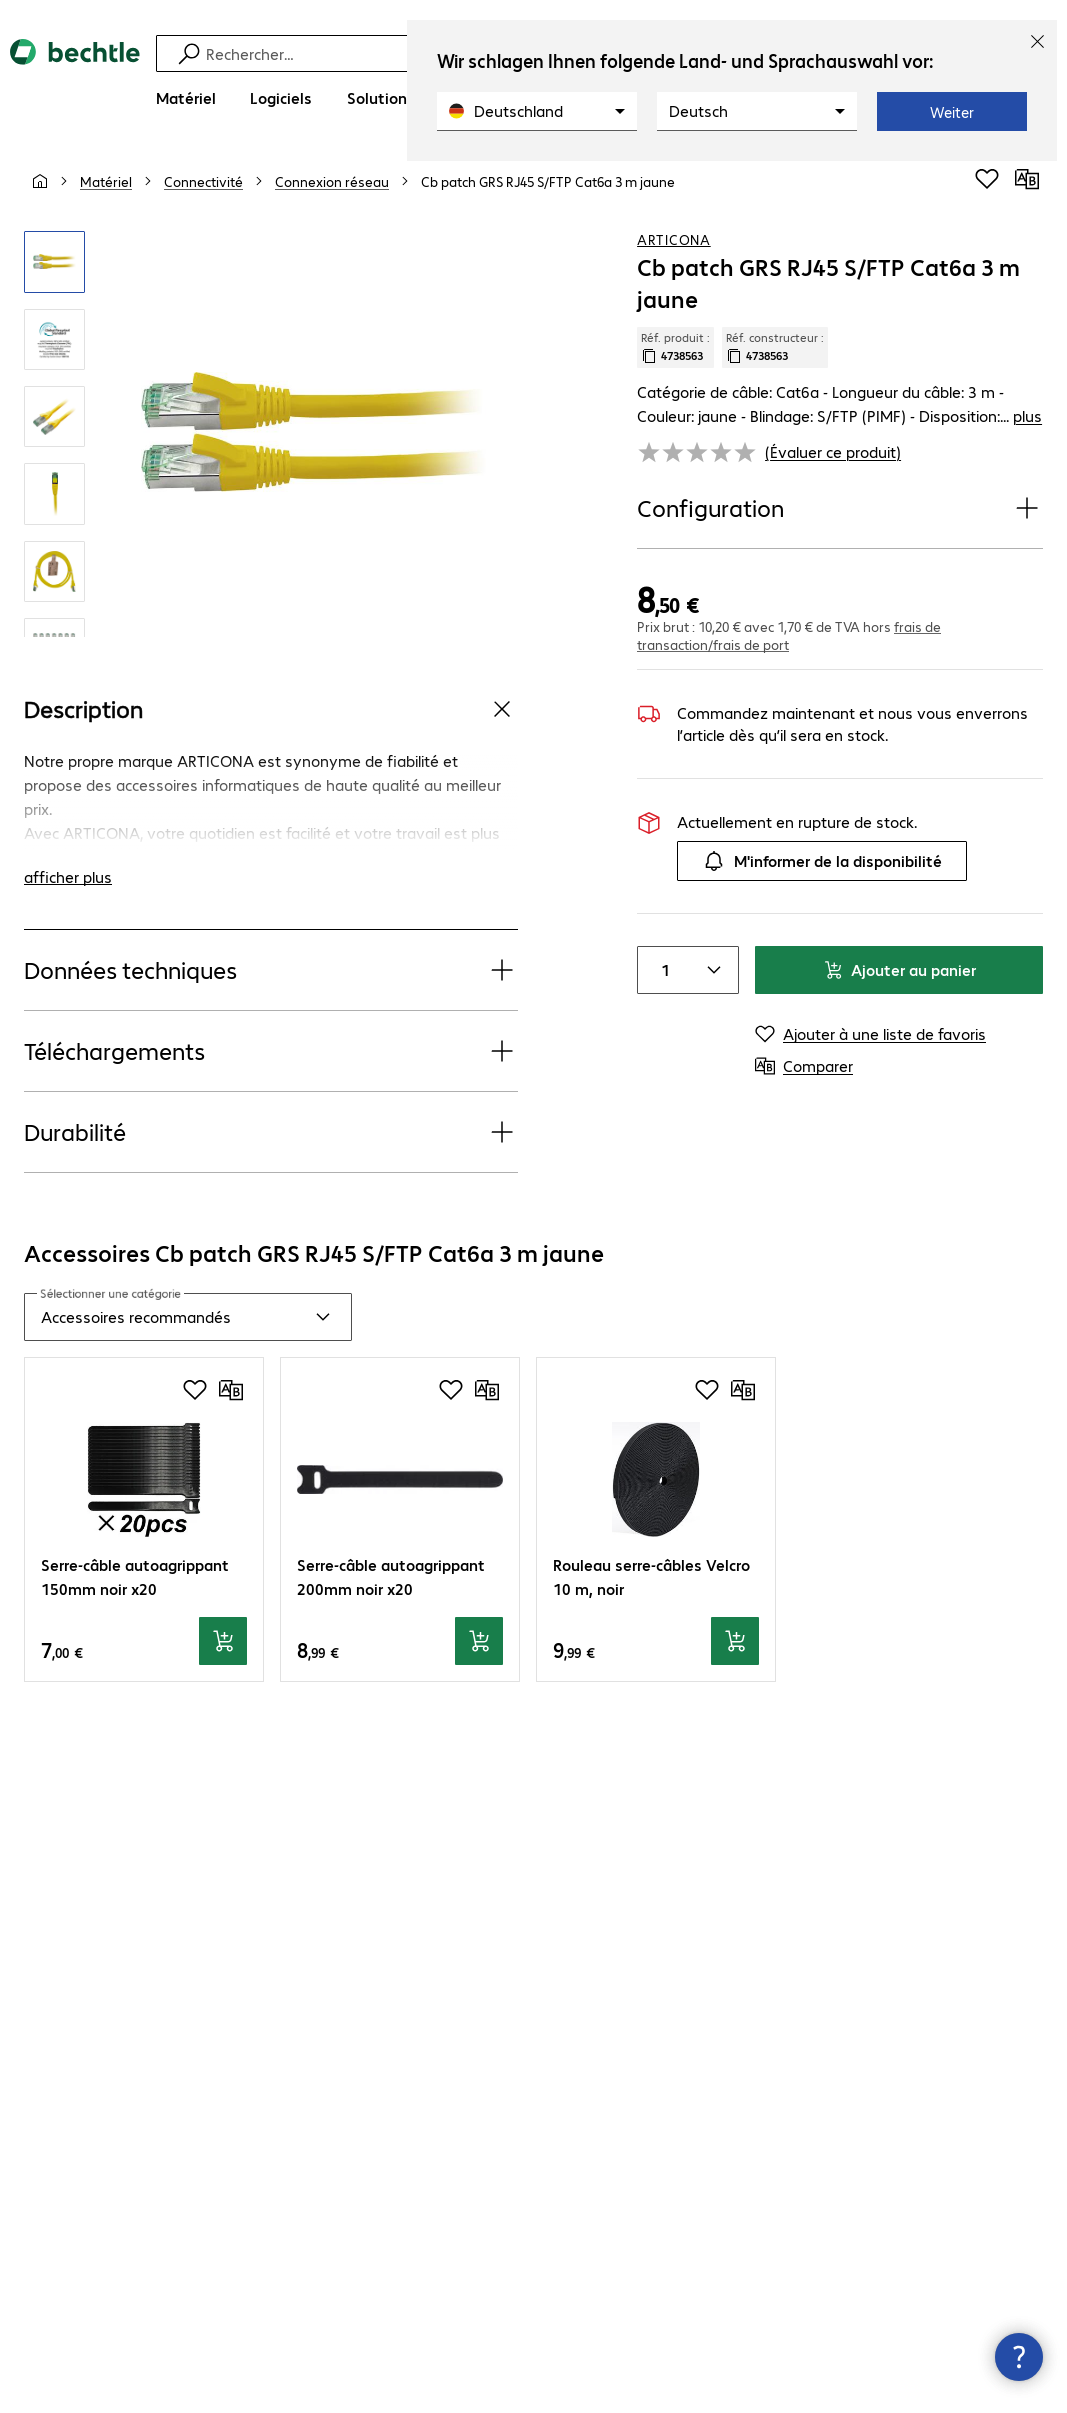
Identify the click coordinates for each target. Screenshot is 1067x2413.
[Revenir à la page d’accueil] (75, 80)
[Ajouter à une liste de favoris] (987, 179)
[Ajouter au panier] (223, 1641)
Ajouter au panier (899, 969)
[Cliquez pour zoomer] (54, 261)
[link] (548, 181)
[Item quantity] (662, 970)
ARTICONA (674, 239)
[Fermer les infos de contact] (1019, 2357)
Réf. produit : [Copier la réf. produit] (675, 347)
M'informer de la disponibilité (822, 861)
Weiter (952, 112)
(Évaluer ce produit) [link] (833, 451)
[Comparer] (1027, 179)
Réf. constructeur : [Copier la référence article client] (775, 347)
